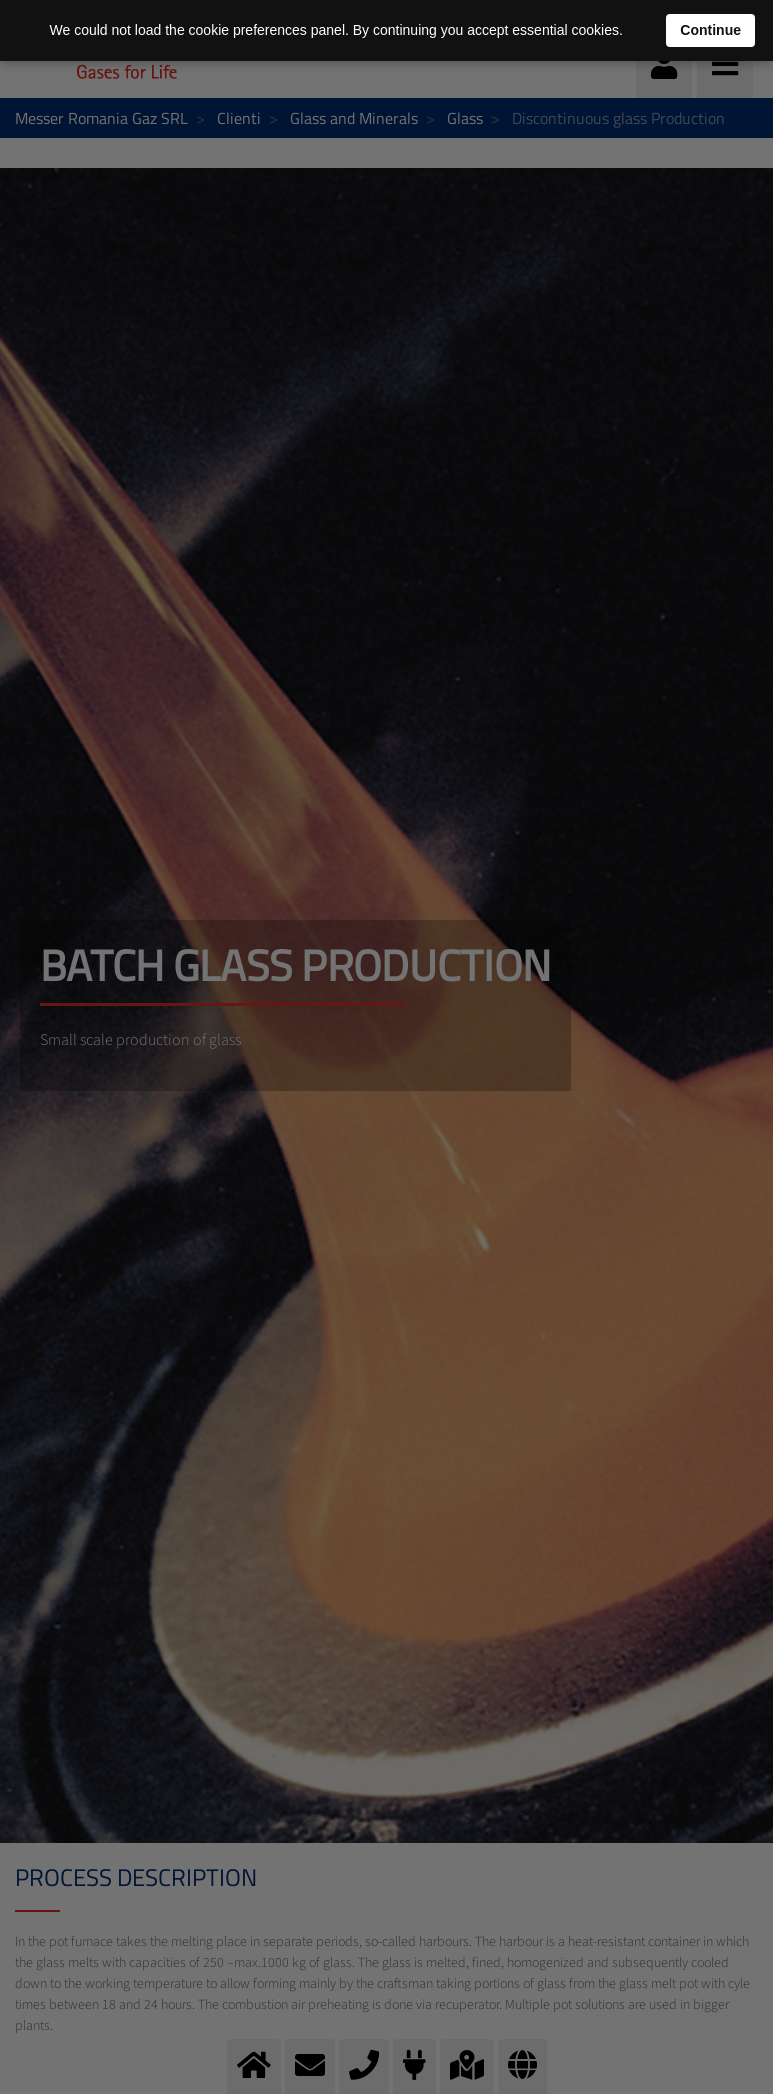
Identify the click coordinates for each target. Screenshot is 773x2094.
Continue (710, 30)
